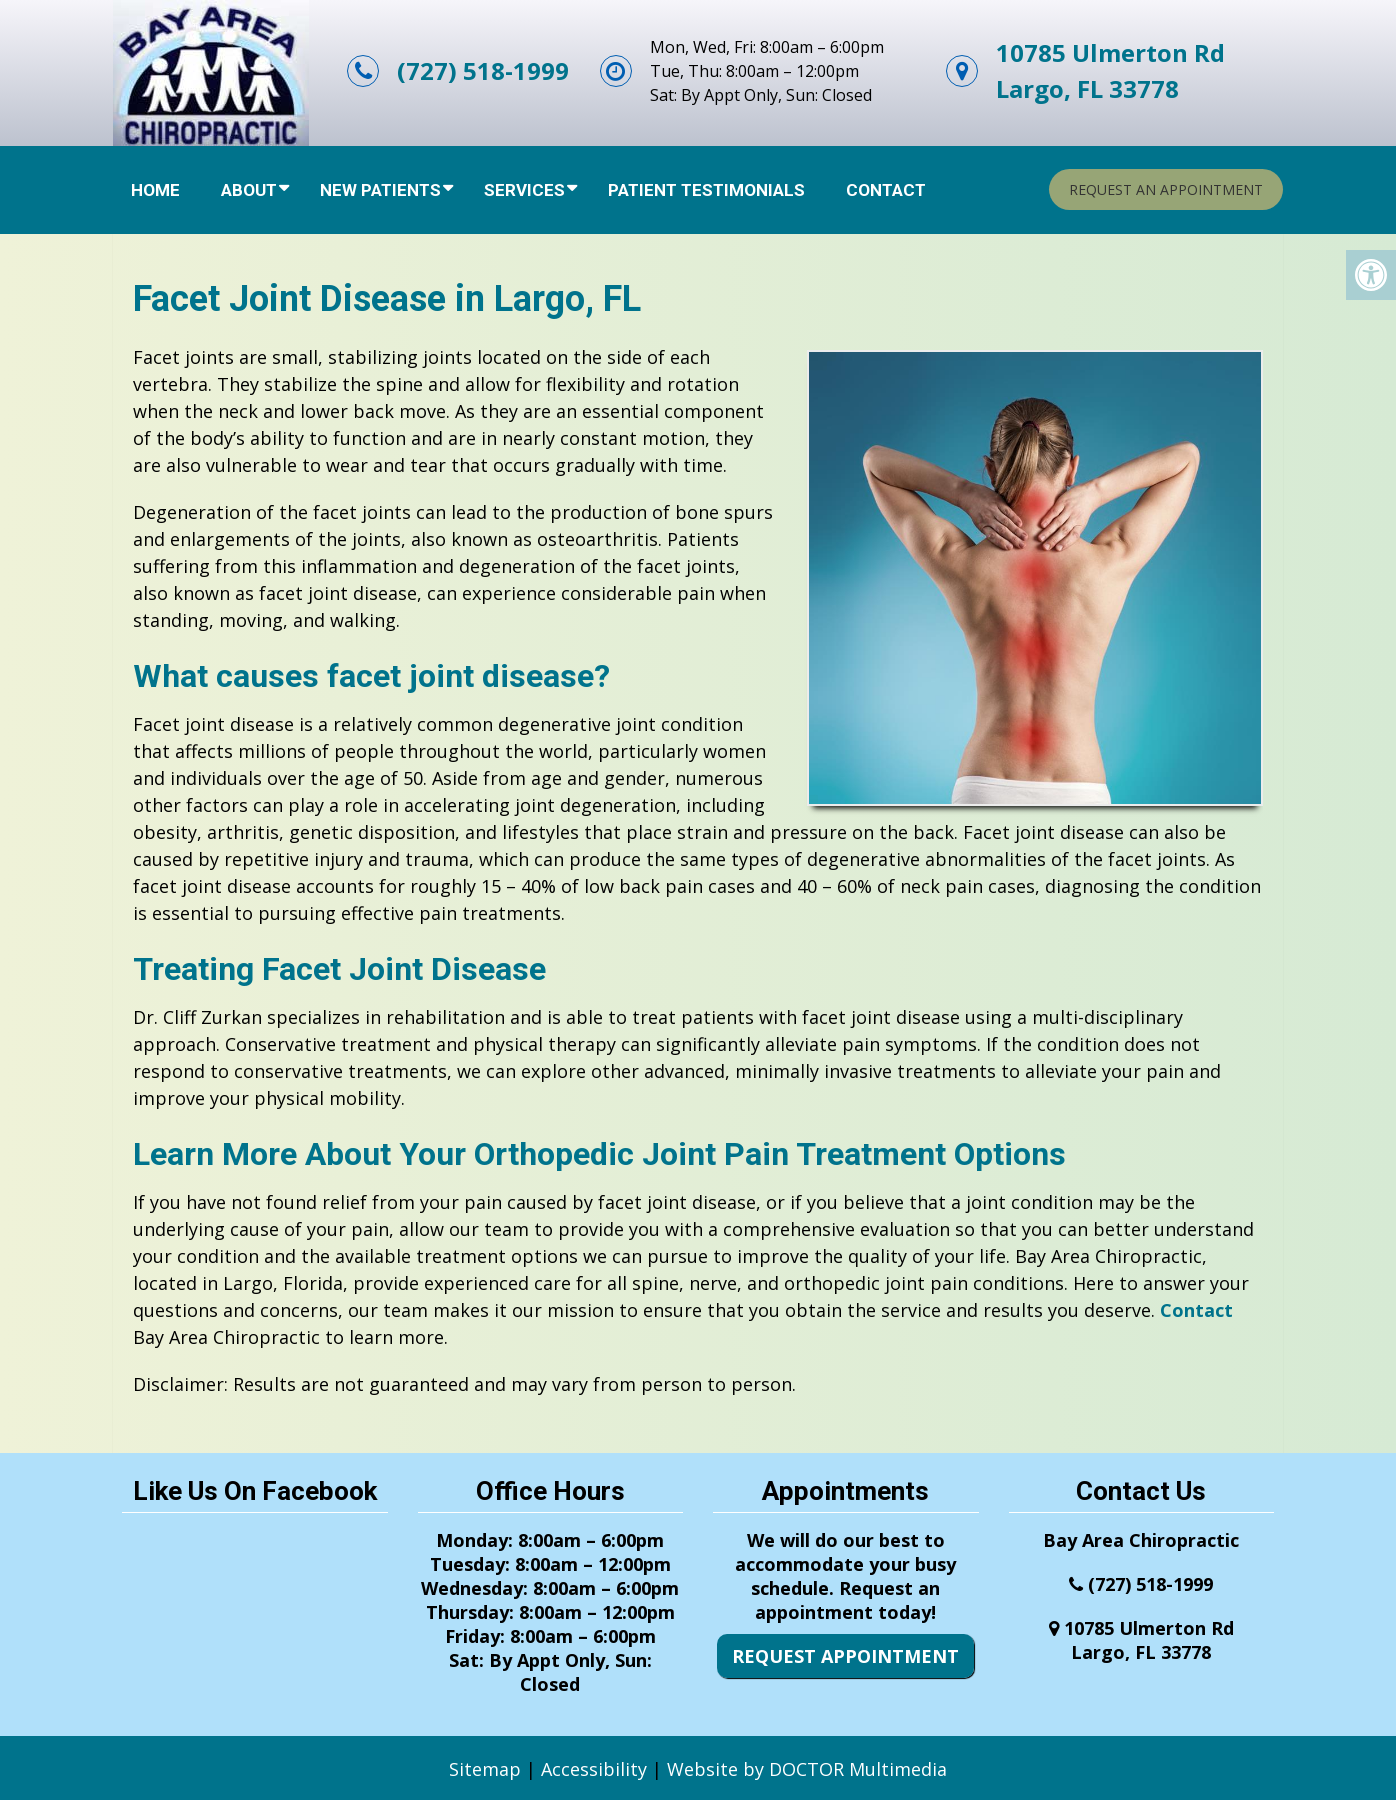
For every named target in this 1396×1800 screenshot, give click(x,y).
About (249, 190)
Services (524, 190)
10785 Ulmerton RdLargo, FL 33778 (1110, 70)
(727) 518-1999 (483, 70)
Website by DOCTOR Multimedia (807, 1769)
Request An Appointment (1166, 189)
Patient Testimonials (706, 190)
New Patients (380, 190)
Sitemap (485, 1769)
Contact (886, 190)
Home (155, 190)
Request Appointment (845, 1656)
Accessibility (594, 1769)
